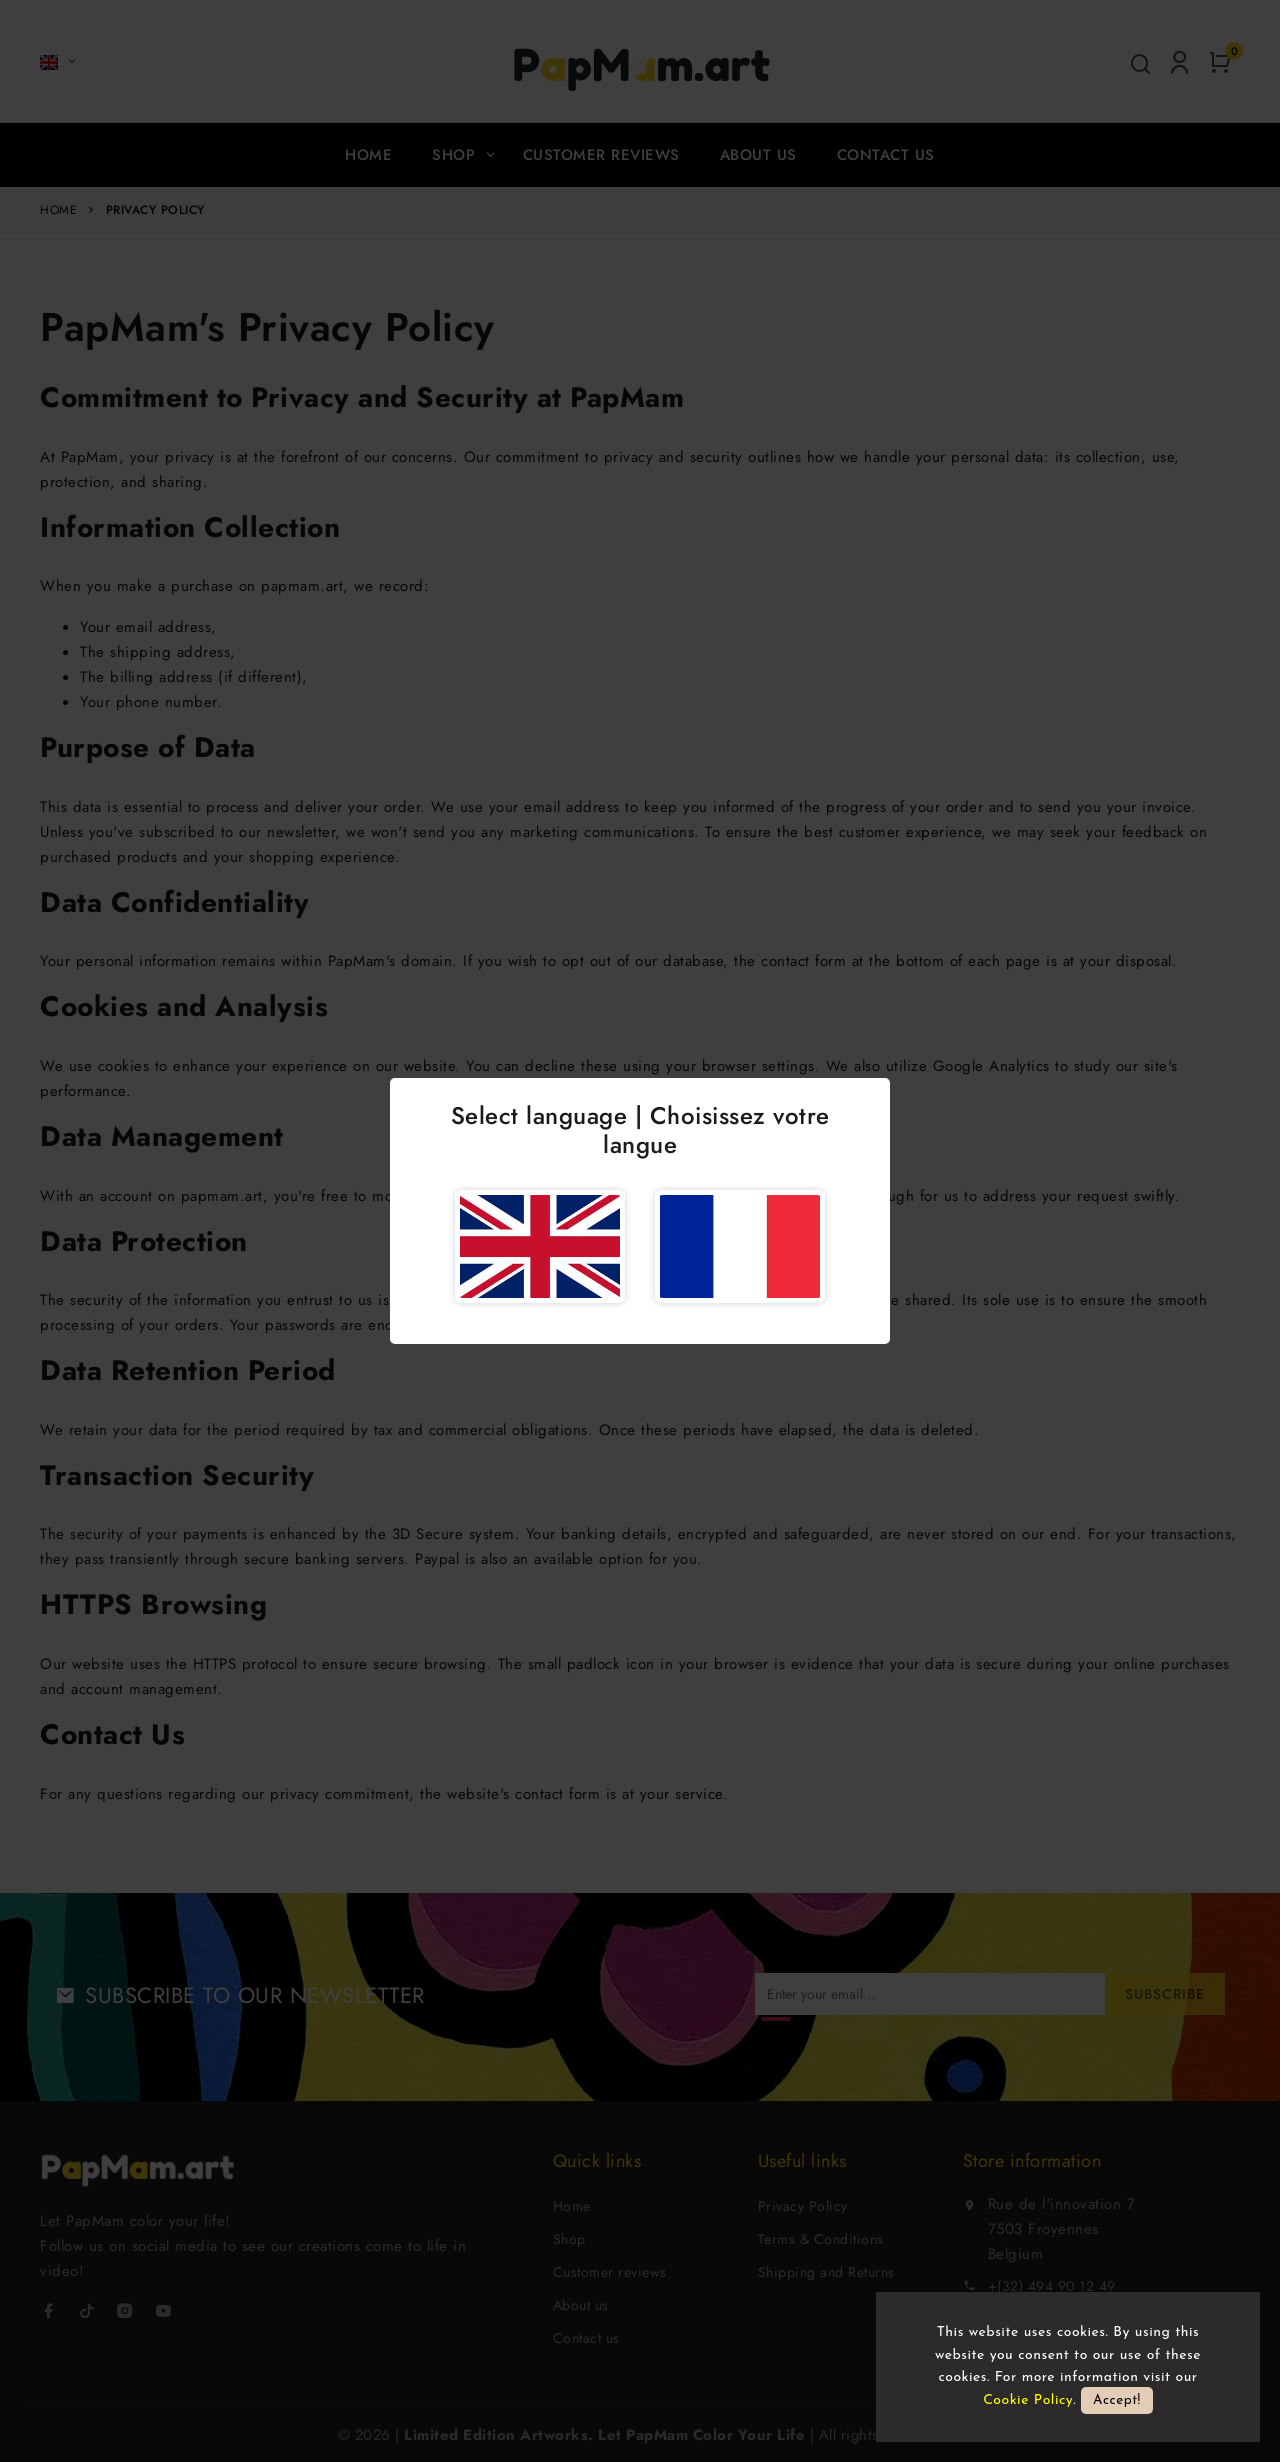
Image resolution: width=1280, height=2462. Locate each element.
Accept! (1117, 2400)
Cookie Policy (1028, 2400)
